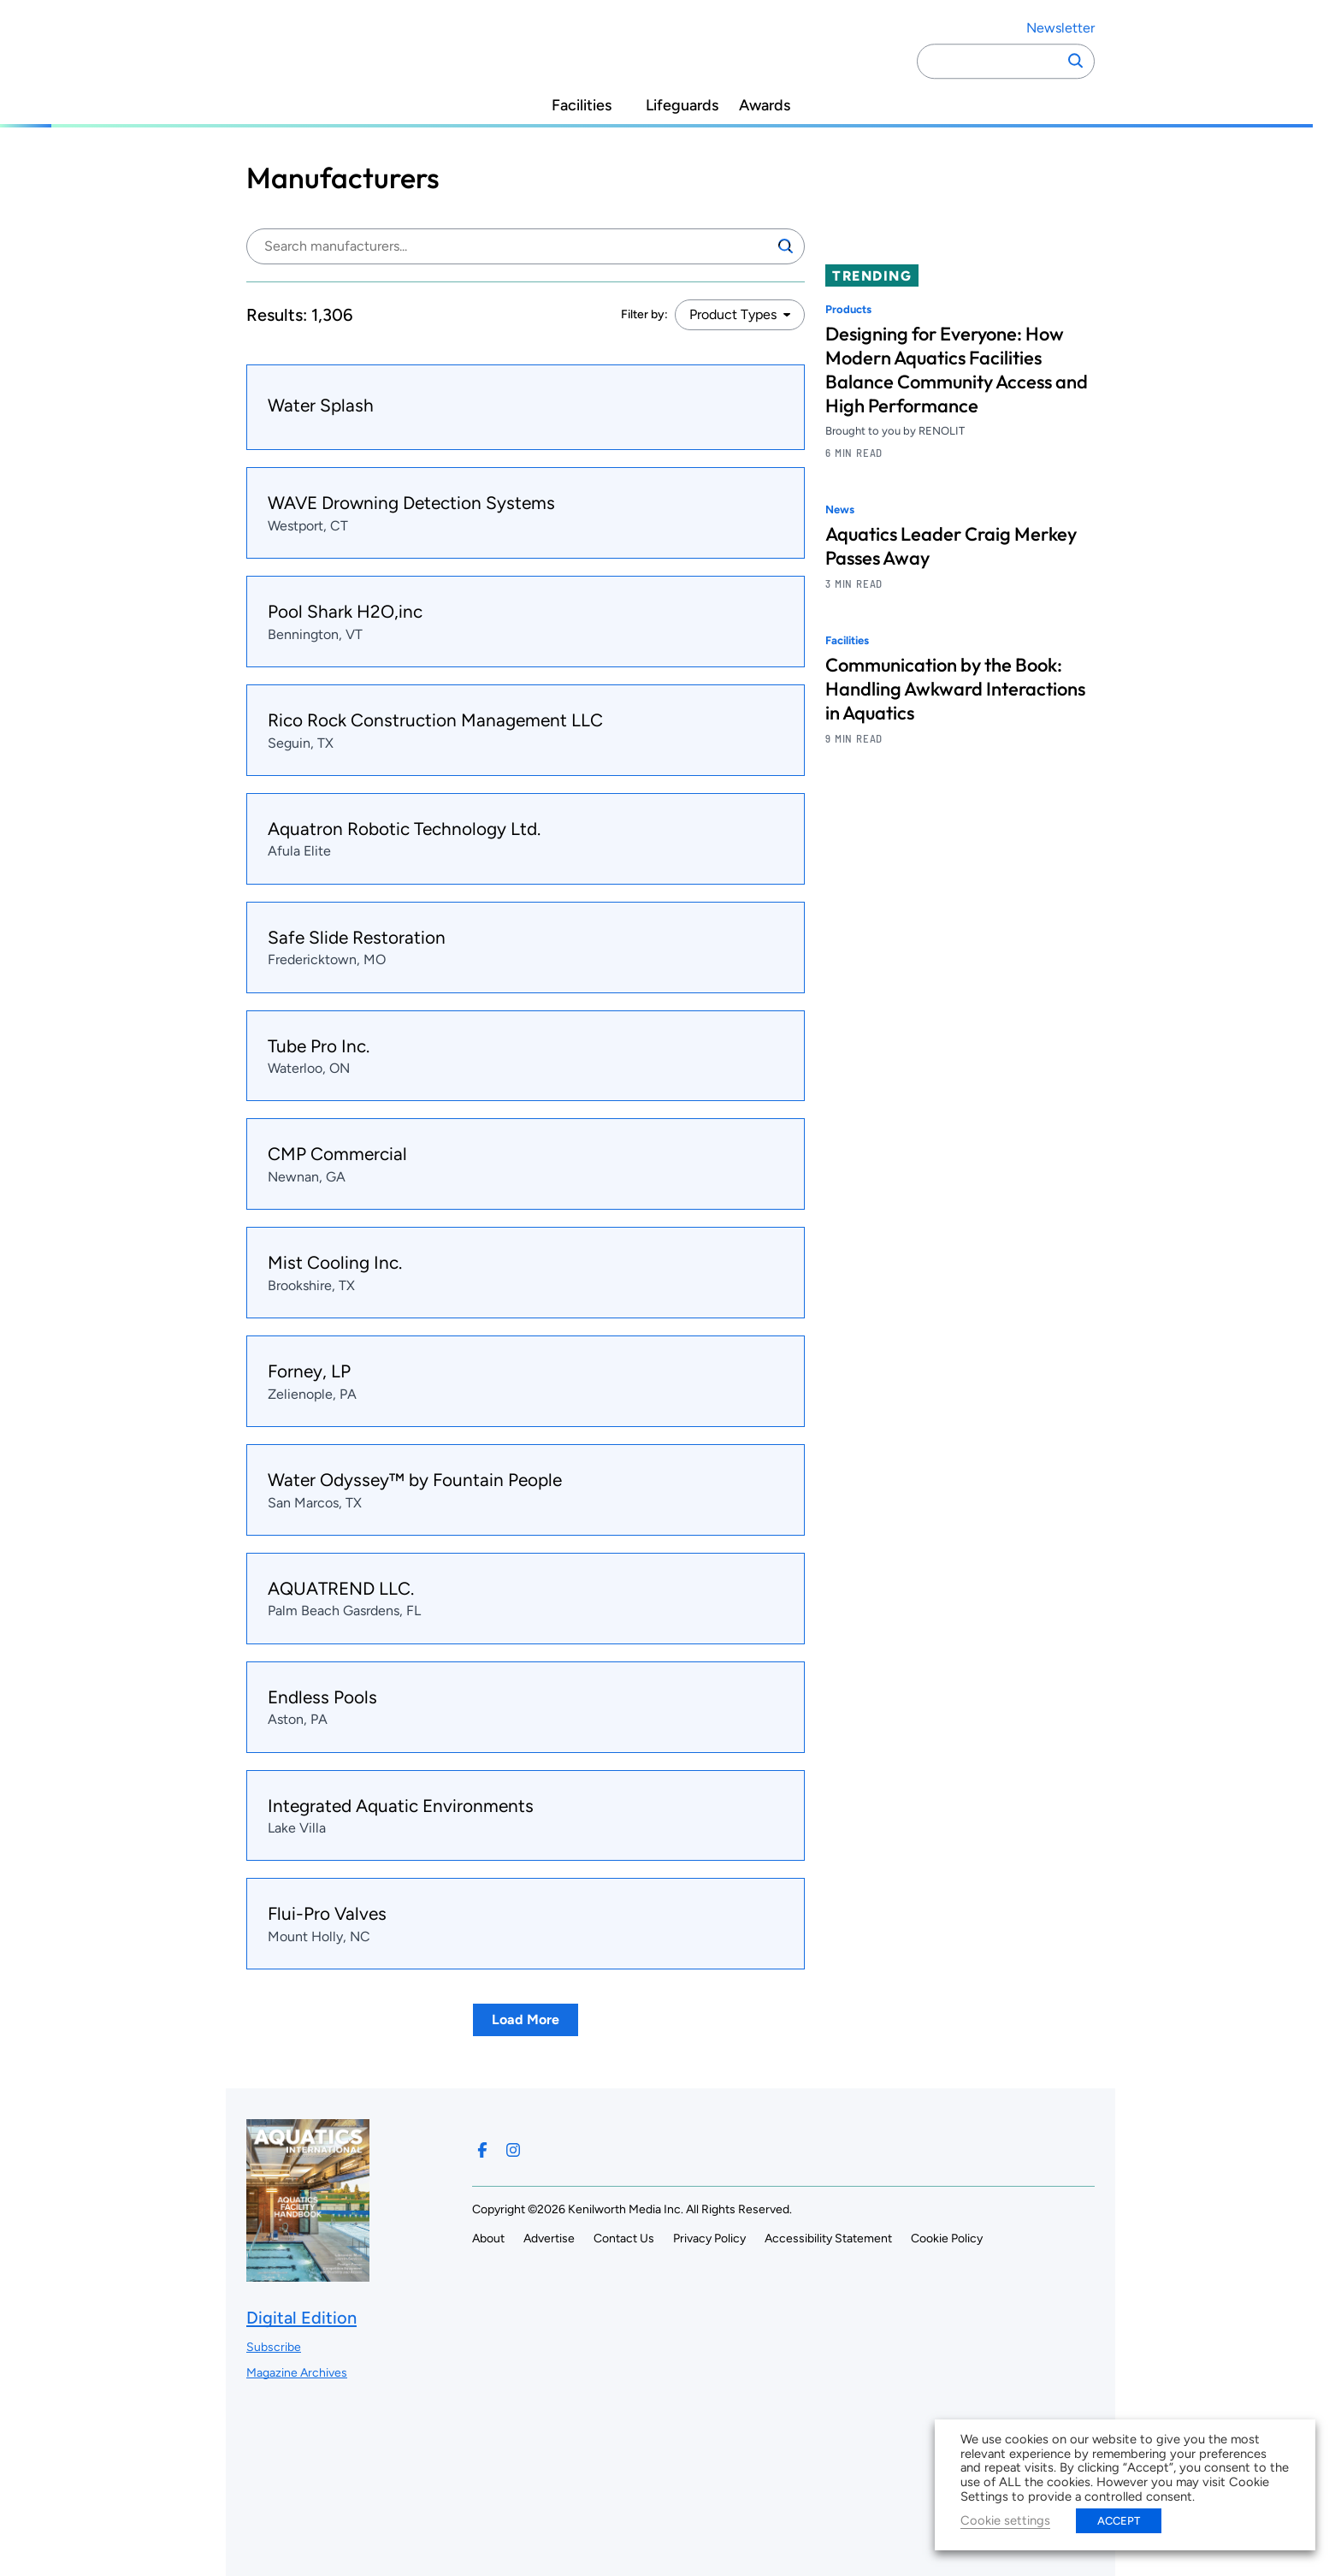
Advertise (549, 2238)
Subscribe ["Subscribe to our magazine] (273, 2347)
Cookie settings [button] (1005, 2520)
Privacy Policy (709, 2238)
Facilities (581, 106)
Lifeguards (682, 106)
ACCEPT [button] (1118, 2520)
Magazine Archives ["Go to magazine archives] (296, 2373)
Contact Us (624, 2238)
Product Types (733, 314)
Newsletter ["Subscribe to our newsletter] (1060, 28)
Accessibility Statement (828, 2238)
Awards (764, 106)
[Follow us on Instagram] (513, 2150)
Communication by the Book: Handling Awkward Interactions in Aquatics (955, 689)
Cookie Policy (947, 2238)
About (488, 2238)
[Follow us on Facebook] (482, 2150)
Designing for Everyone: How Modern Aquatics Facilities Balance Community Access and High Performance (956, 369)
